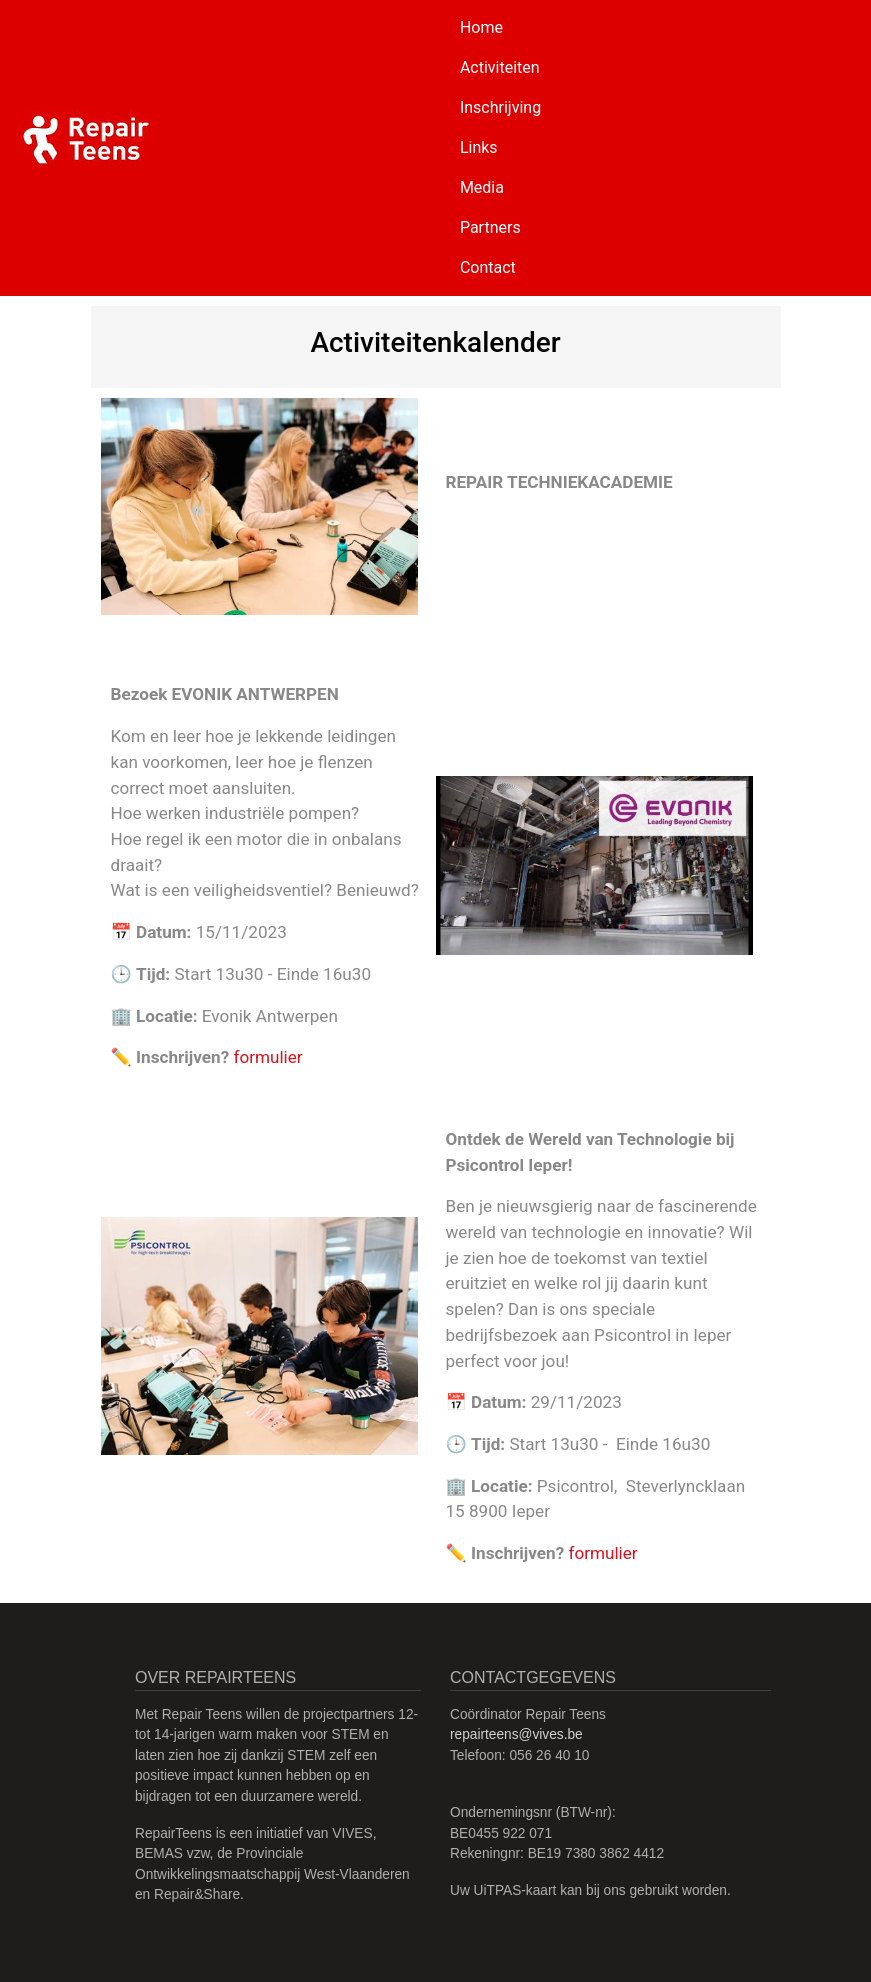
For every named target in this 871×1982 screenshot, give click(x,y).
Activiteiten (500, 67)
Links (479, 147)
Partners (490, 227)
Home (481, 27)
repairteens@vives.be (516, 1734)
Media (482, 187)
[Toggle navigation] (827, 148)
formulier (267, 1057)
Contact (488, 267)
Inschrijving (500, 107)
